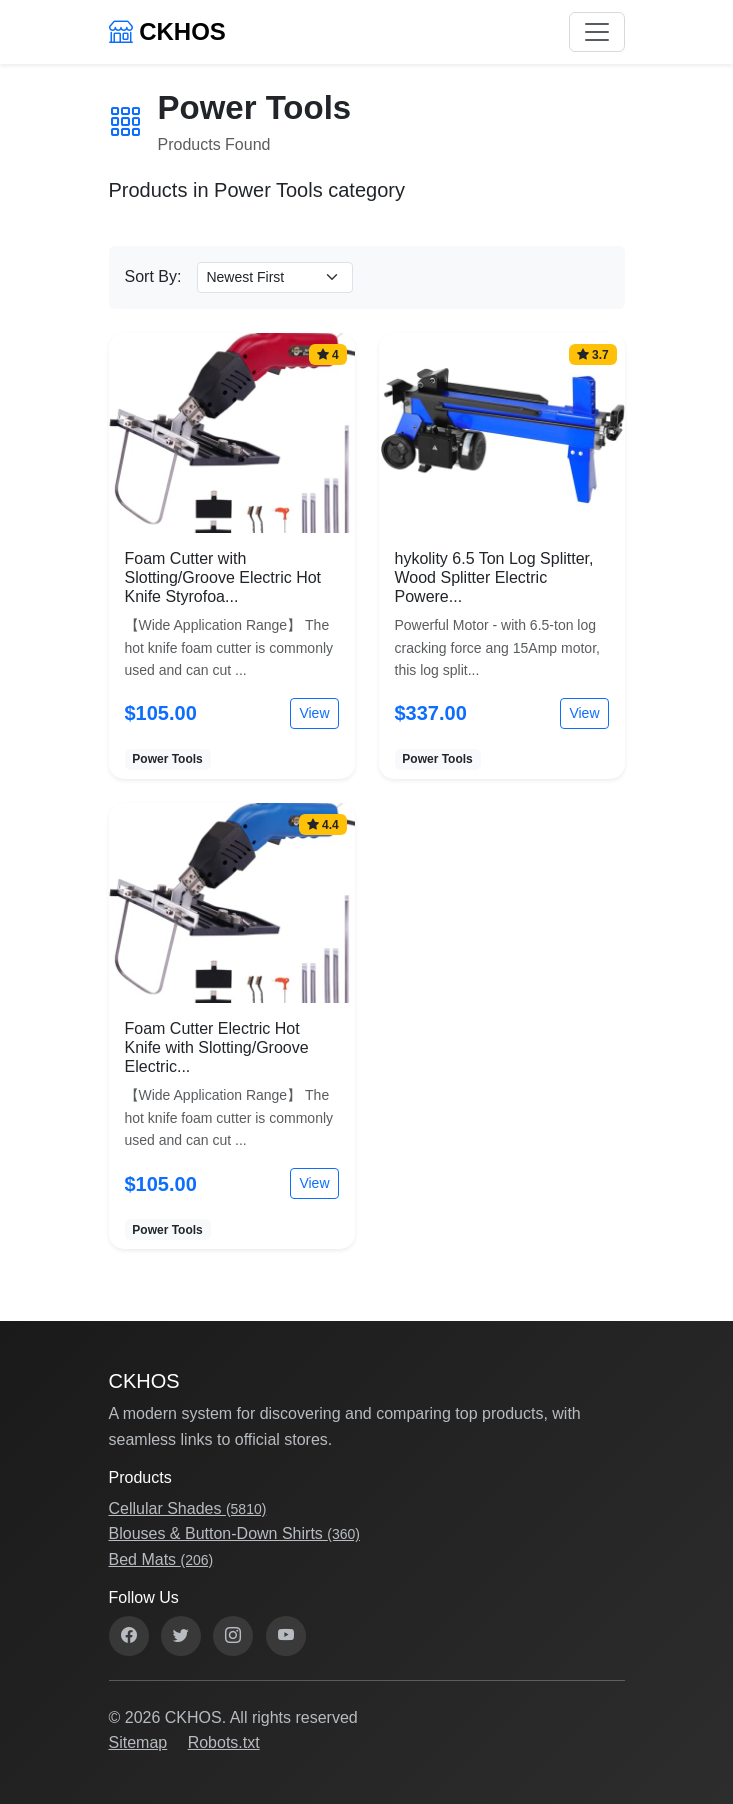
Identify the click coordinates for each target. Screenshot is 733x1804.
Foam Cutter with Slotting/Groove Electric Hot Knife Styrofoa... (223, 577)
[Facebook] (129, 1636)
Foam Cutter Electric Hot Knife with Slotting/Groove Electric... (217, 1047)
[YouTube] (286, 1636)
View (314, 713)
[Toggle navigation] (597, 32)
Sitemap (138, 1742)
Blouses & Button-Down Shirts (234, 1533)
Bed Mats (161, 1559)
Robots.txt (224, 1742)
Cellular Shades (188, 1508)
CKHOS (167, 31)
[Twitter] (181, 1636)
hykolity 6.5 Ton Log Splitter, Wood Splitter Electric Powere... (494, 577)
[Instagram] (233, 1636)
